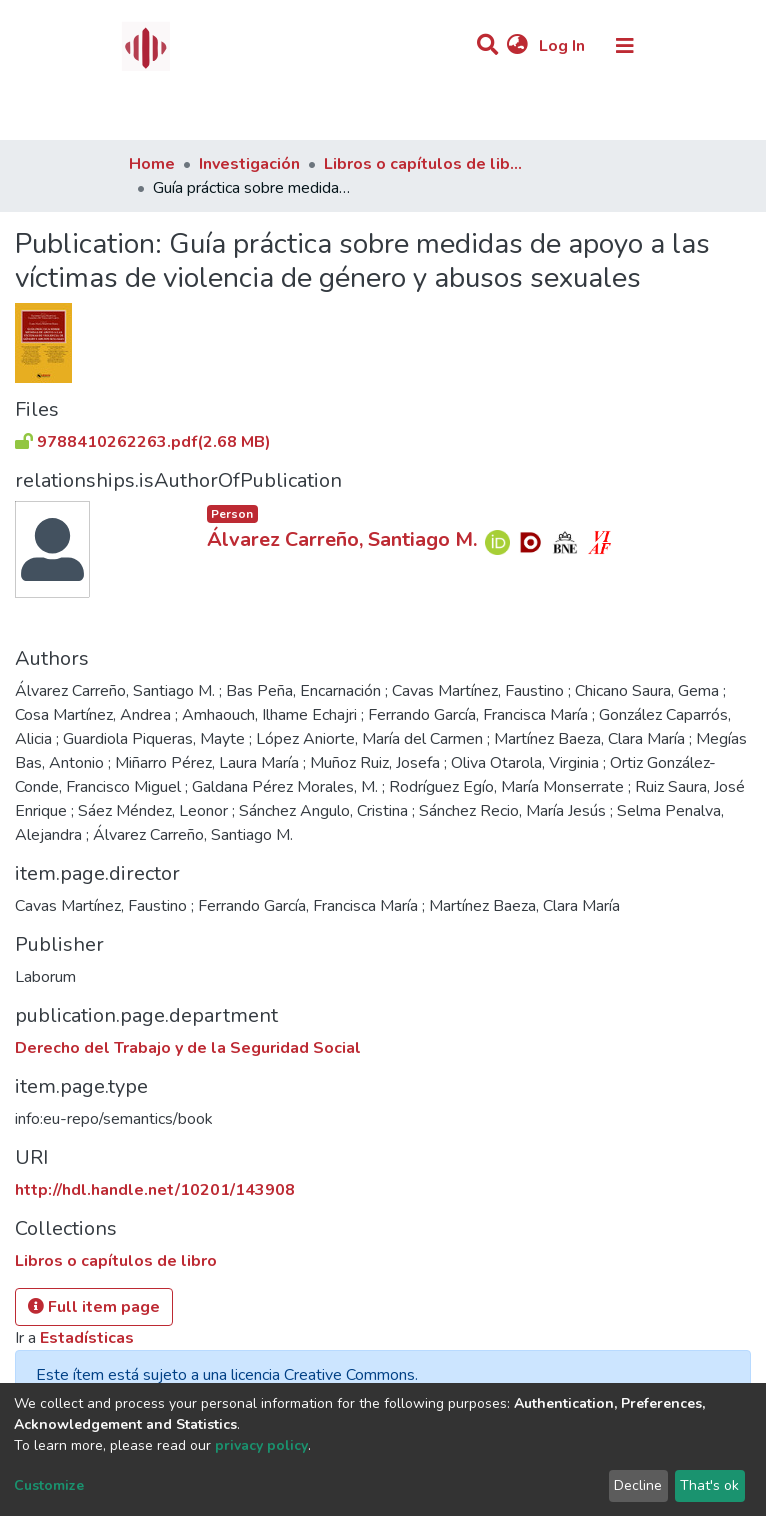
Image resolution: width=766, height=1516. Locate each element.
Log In (564, 46)
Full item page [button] (94, 1307)
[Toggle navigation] (625, 46)
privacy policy (261, 1445)
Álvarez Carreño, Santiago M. (342, 539)
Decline (638, 1485)
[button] (517, 46)
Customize (49, 1485)
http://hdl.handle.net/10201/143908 (155, 1190)
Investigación (249, 164)
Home (152, 164)
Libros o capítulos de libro (424, 164)
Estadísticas (87, 1338)
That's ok (709, 1485)
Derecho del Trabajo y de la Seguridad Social (188, 1048)
